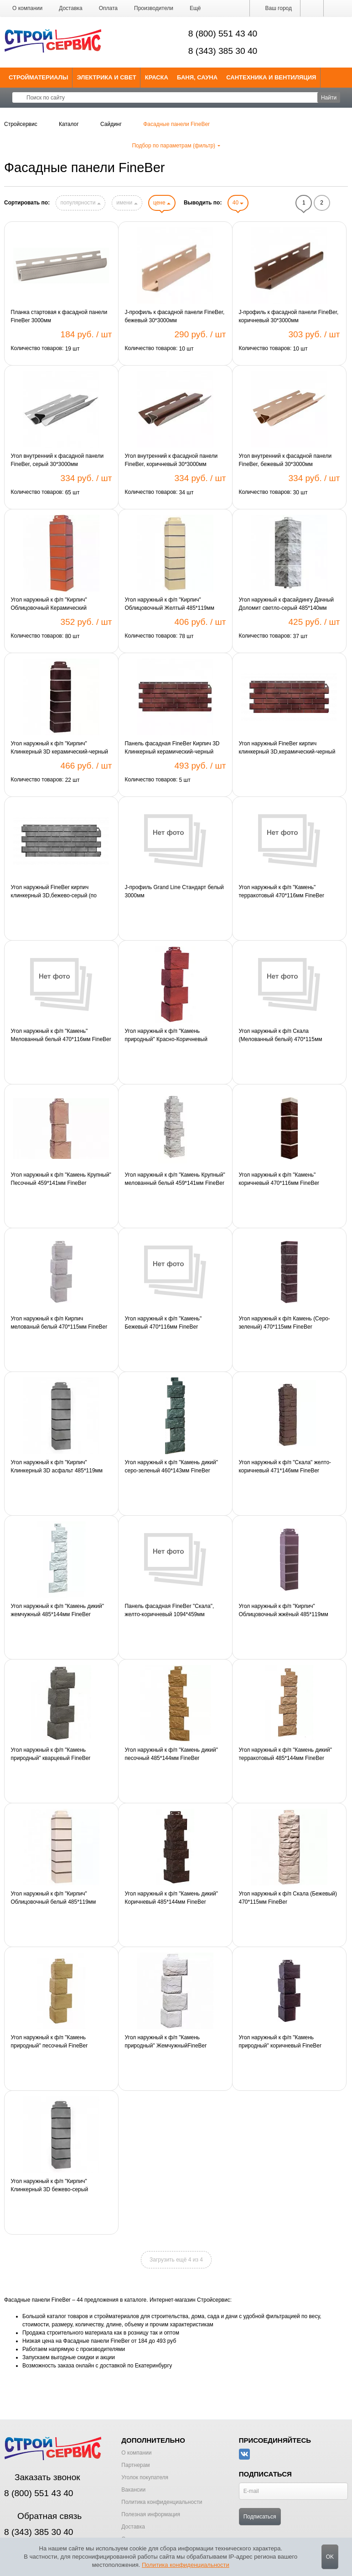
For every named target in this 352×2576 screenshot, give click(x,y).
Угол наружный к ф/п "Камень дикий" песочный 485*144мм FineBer (171, 1754)
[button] (195, 8)
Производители (153, 8)
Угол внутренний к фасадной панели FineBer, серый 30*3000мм (57, 460)
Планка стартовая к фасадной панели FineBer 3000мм (59, 316)
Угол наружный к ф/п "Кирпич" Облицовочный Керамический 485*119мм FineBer (49, 604)
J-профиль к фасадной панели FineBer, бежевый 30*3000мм (174, 316)
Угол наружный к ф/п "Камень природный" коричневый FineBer (279, 2041)
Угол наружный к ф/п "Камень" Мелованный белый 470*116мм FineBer (61, 1035)
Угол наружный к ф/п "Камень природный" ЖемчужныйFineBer (165, 2041)
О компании (27, 8)
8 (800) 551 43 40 (223, 33)
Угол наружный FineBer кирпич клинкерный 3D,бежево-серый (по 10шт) (54, 892)
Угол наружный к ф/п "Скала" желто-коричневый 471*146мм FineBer (284, 1466)
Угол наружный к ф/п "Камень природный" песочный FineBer (49, 2041)
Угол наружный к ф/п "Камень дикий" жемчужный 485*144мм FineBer (57, 1610)
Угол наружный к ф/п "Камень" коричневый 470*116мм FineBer (278, 1179)
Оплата (108, 8)
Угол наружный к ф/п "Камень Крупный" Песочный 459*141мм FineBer (61, 1179)
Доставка (71, 8)
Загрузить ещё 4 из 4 (176, 2260)
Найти (328, 97)
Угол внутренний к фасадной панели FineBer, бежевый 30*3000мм (284, 460)
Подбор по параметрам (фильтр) (176, 145)
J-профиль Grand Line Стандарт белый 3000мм (173, 891)
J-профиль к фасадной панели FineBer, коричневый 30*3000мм (288, 316)
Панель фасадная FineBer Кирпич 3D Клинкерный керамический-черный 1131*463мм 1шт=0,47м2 (171, 748)
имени (126, 202)
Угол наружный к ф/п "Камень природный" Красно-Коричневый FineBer (165, 1035)
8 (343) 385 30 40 (223, 51)
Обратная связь (43, 2516)
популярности (80, 202)
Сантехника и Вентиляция (271, 77)
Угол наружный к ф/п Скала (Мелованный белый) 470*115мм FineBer (280, 1035)
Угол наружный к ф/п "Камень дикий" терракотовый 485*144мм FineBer (285, 1754)
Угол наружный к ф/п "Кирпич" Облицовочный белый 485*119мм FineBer (53, 1898)
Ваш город (275, 8)
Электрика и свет (106, 77)
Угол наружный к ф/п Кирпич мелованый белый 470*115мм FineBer (59, 1322)
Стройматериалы (38, 77)
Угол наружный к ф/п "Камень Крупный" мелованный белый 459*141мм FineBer (174, 1179)
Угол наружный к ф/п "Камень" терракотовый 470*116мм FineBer (281, 891)
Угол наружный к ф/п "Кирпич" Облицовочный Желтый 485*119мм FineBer (169, 604)
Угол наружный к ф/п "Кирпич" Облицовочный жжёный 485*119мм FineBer (283, 1610)
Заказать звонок (42, 2477)
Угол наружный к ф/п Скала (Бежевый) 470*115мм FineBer (287, 1897)
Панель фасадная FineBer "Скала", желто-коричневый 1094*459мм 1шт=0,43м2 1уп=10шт (169, 1610)
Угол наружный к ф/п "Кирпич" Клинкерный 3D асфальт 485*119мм (57, 1466)
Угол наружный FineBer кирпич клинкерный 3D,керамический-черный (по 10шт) (286, 748)
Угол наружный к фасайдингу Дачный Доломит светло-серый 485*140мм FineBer (286, 604)
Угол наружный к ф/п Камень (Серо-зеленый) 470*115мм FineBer (284, 1322)
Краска (156, 77)
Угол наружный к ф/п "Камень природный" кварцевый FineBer (51, 1754)
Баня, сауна (197, 77)
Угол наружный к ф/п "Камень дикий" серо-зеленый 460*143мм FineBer (171, 1466)
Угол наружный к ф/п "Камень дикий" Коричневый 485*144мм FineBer (171, 1897)
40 (238, 202)
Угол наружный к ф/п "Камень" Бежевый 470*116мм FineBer (163, 1322)
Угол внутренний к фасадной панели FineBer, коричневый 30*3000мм (170, 460)
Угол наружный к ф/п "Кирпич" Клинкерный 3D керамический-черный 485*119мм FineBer (60, 748)
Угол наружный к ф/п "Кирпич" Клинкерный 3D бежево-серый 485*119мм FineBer (49, 2186)
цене (162, 202)
